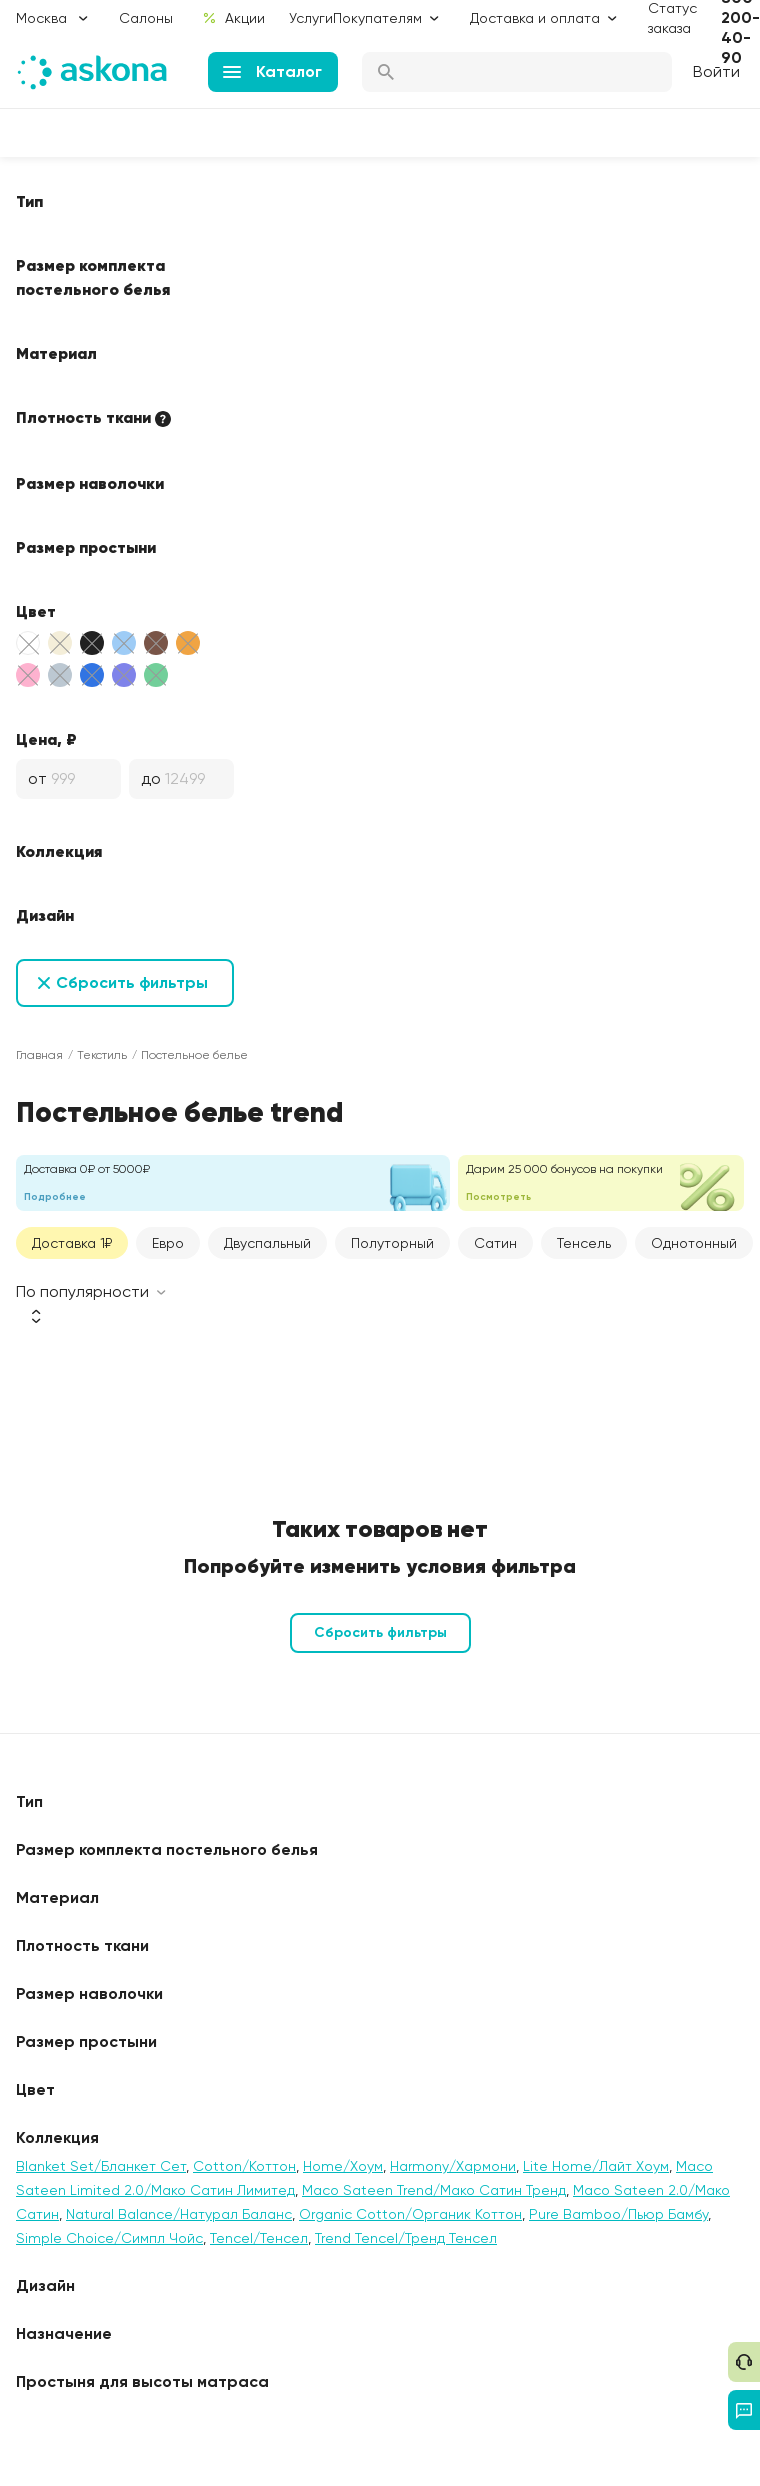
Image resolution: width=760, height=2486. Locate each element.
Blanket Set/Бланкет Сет (101, 2166)
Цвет (36, 611)
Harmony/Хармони (453, 2166)
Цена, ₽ (46, 739)
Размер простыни (86, 547)
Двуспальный (267, 1243)
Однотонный (694, 1243)
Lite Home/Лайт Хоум (596, 2166)
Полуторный (392, 1243)
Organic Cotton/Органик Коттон (410, 2214)
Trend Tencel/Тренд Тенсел (406, 2238)
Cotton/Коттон (244, 2166)
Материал (56, 353)
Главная (39, 1055)
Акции (233, 18)
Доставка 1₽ (72, 1243)
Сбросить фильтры (132, 982)
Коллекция (59, 851)
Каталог (272, 71)
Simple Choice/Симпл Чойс (109, 2238)
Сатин (495, 1243)
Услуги (311, 18)
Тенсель (584, 1243)
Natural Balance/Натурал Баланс (179, 2214)
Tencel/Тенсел (259, 2238)
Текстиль (102, 1055)
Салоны (146, 18)
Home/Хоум (343, 2166)
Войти (716, 71)
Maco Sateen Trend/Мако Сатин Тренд (434, 2190)
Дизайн (45, 915)
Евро (168, 1243)
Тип (29, 201)
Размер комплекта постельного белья (93, 277)
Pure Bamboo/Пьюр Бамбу (618, 2214)
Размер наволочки (90, 483)
